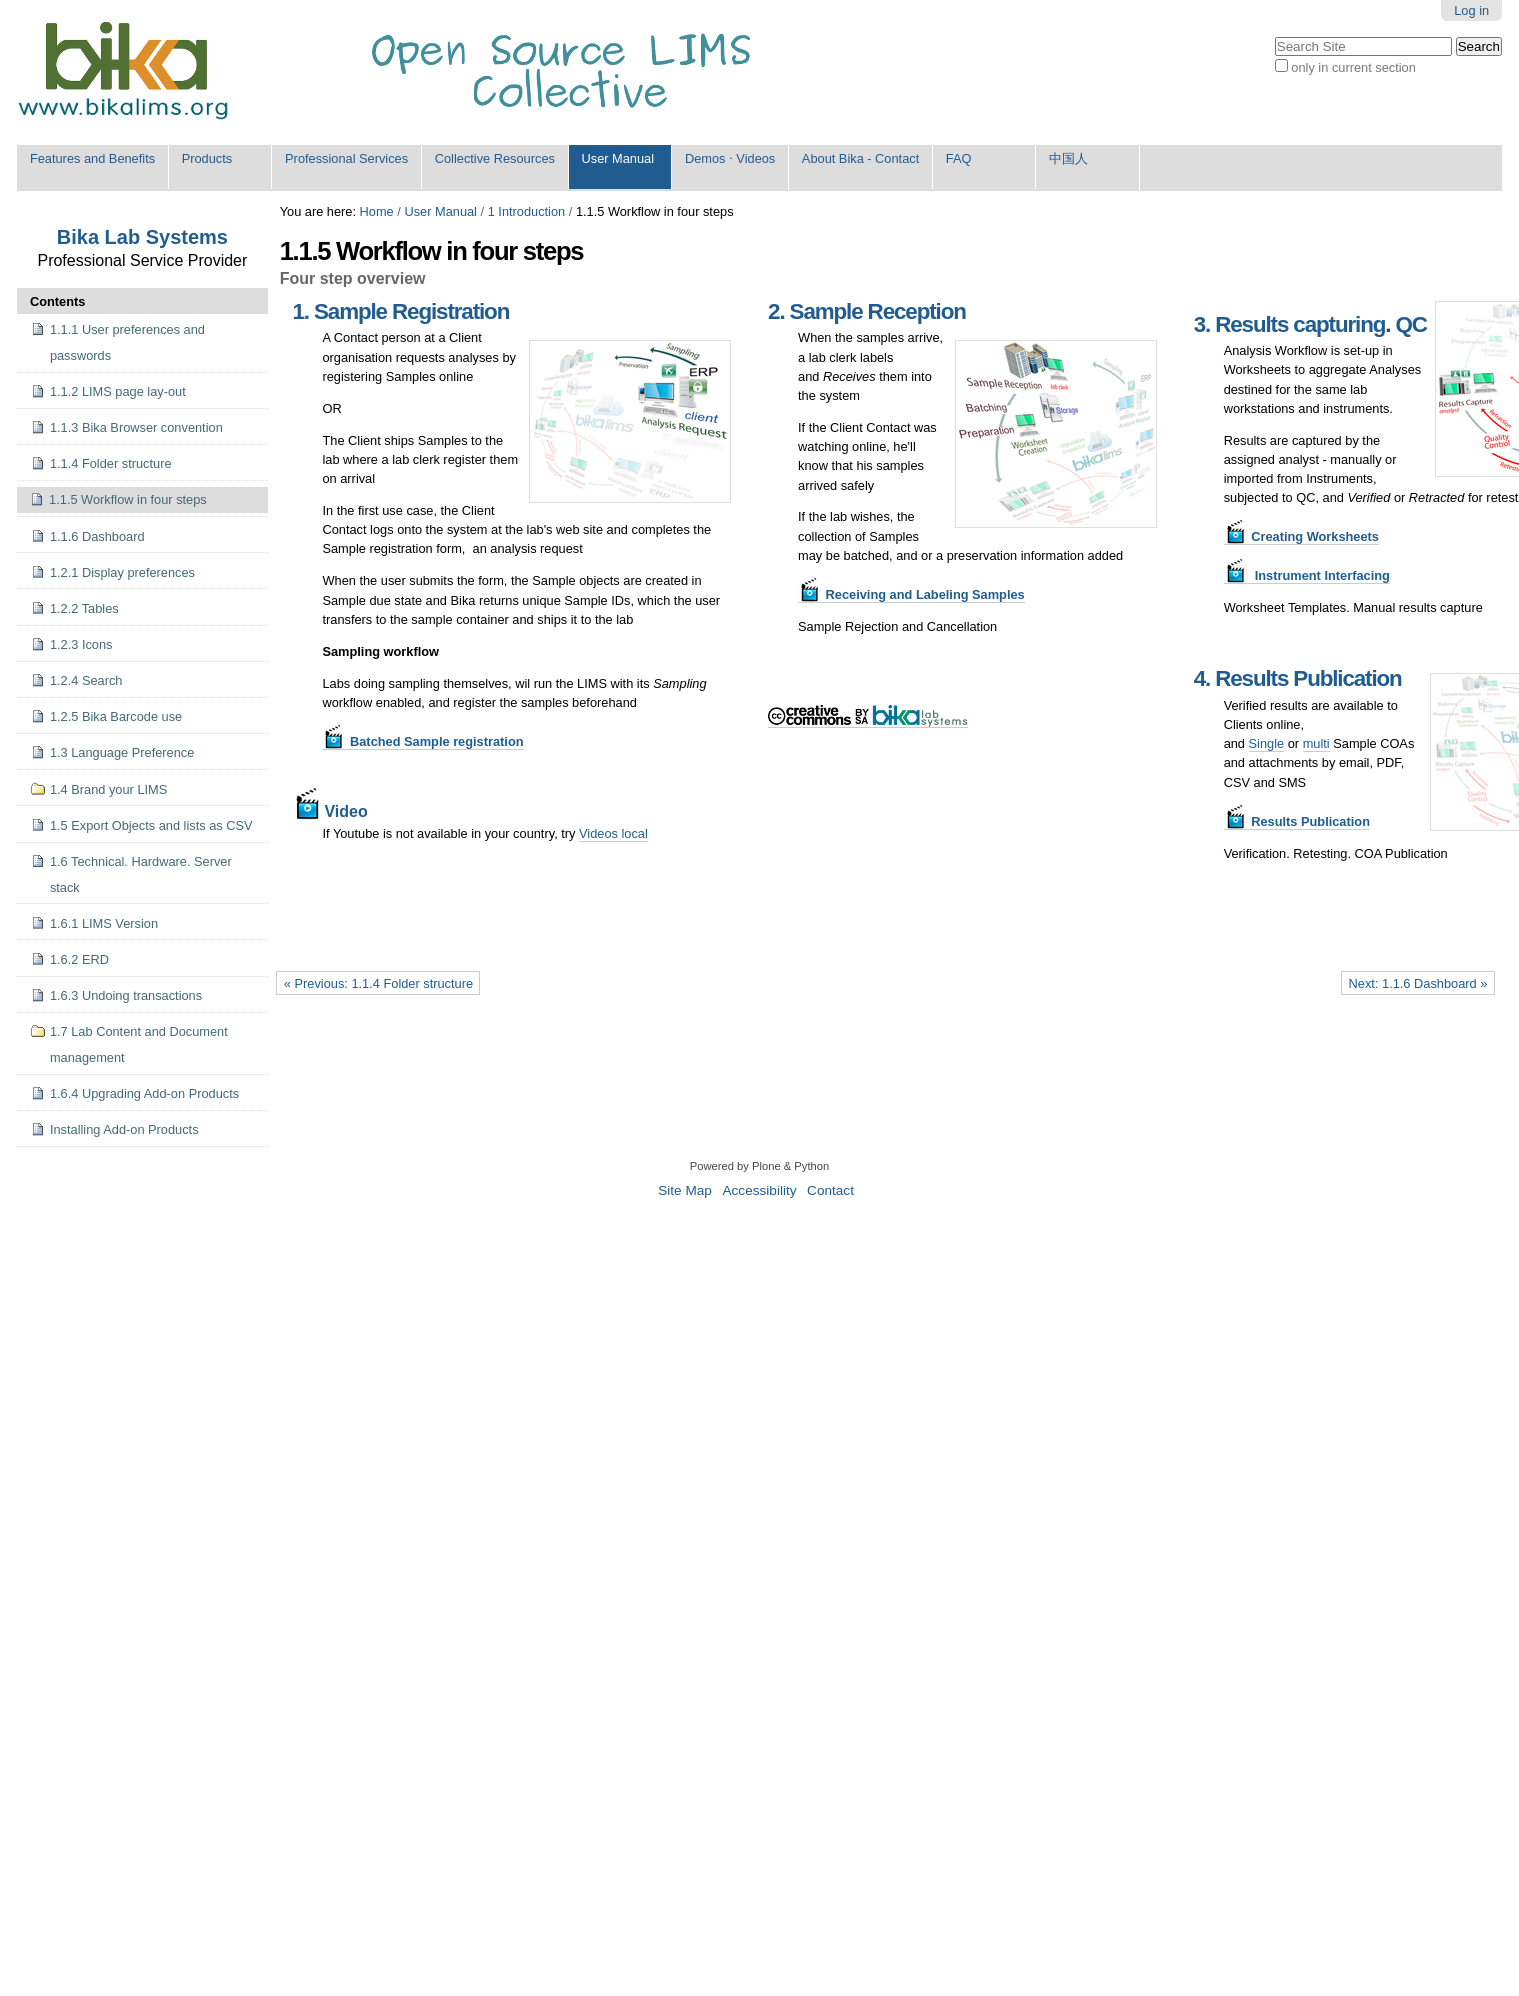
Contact (830, 1190)
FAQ (959, 158)
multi (1316, 743)
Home (377, 211)
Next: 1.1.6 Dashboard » (1418, 983)
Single (1267, 743)
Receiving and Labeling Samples (911, 594)
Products (207, 158)
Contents (57, 301)
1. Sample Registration (400, 311)
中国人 (1068, 158)
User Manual (618, 158)
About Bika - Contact (860, 158)
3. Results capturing (1290, 324)
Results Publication (1297, 821)
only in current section (1353, 67)
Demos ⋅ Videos (730, 158)
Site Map (685, 1190)
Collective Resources (495, 158)
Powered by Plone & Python (759, 1166)
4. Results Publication (1298, 678)
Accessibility (759, 1190)
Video (329, 811)
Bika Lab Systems (142, 237)
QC (1410, 324)
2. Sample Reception (867, 311)
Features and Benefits (92, 158)
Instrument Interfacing (1307, 575)
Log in (1471, 10)
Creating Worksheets (1301, 536)
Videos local (613, 833)
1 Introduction (527, 211)
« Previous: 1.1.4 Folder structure (378, 983)
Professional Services (346, 158)
